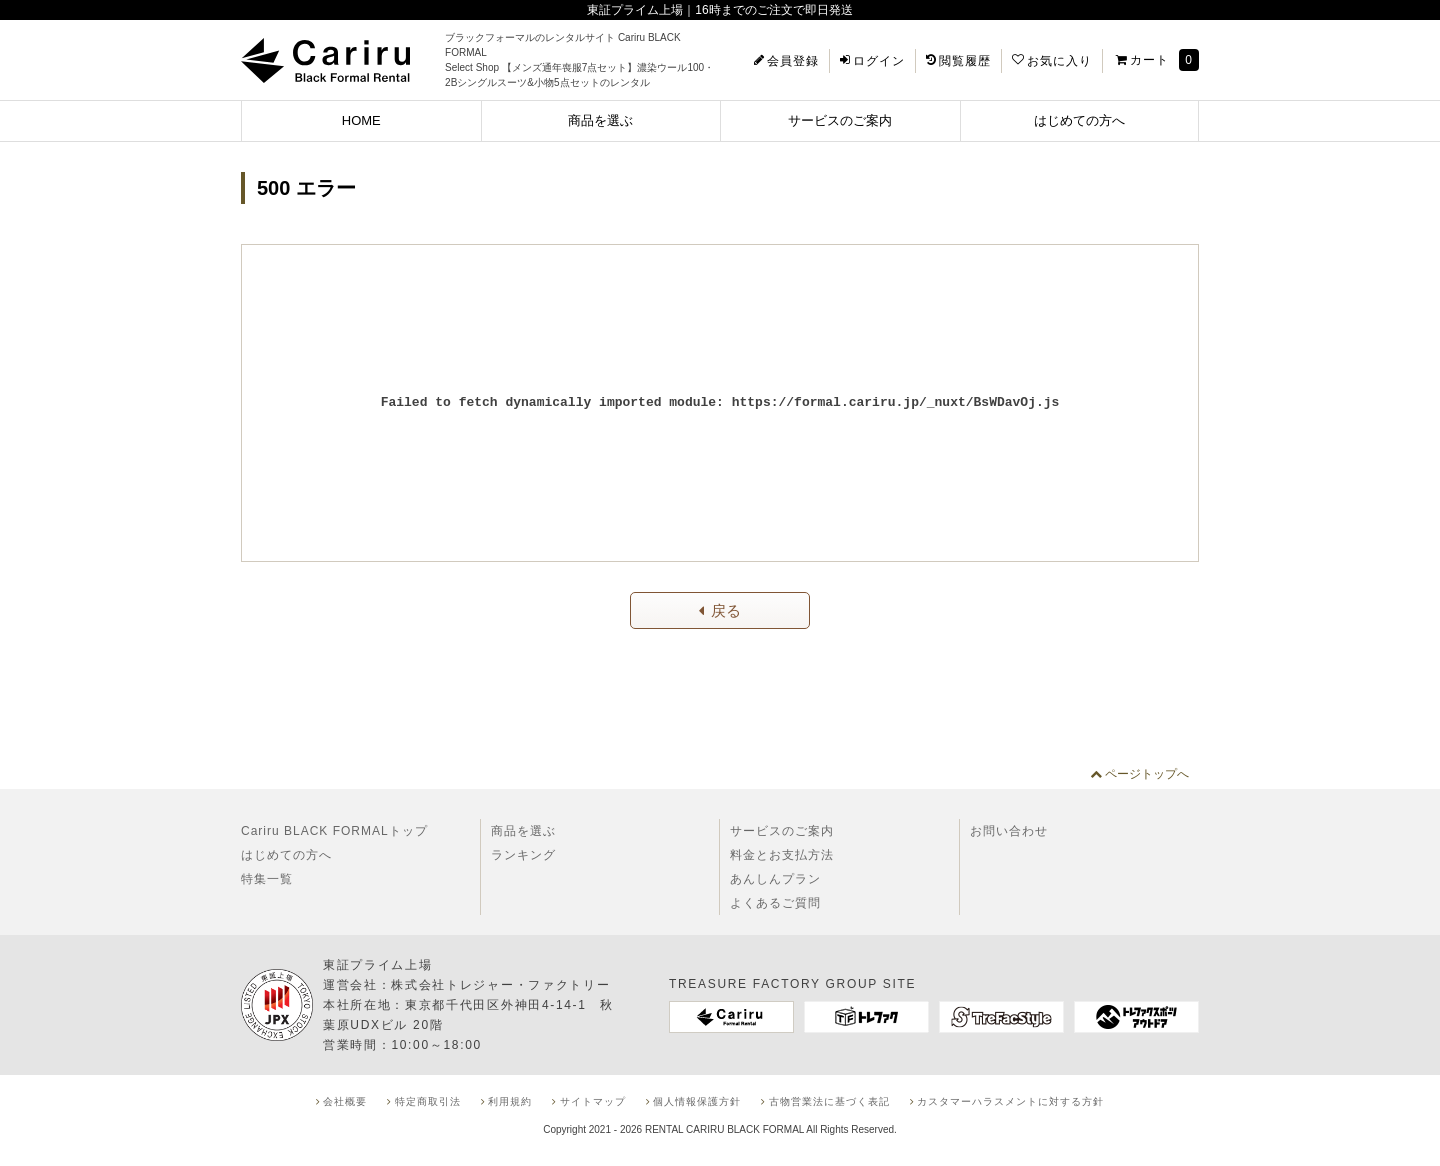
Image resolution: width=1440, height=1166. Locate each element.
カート (1149, 60)
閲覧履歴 (965, 61)
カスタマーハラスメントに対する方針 (1010, 1101)
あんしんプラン (775, 879)
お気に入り (1059, 61)
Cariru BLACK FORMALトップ (334, 831)
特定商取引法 (428, 1101)
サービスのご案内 (840, 120)
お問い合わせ (1009, 831)
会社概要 (345, 1101)
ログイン (879, 61)
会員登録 (793, 61)
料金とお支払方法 (782, 855)
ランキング (523, 855)
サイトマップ (593, 1101)
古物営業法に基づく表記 (829, 1101)
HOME (361, 120)
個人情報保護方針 (697, 1101)
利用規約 (510, 1101)
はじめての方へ (1079, 120)
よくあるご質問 (775, 903)
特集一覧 (267, 879)
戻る (726, 610)
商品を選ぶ (600, 120)
